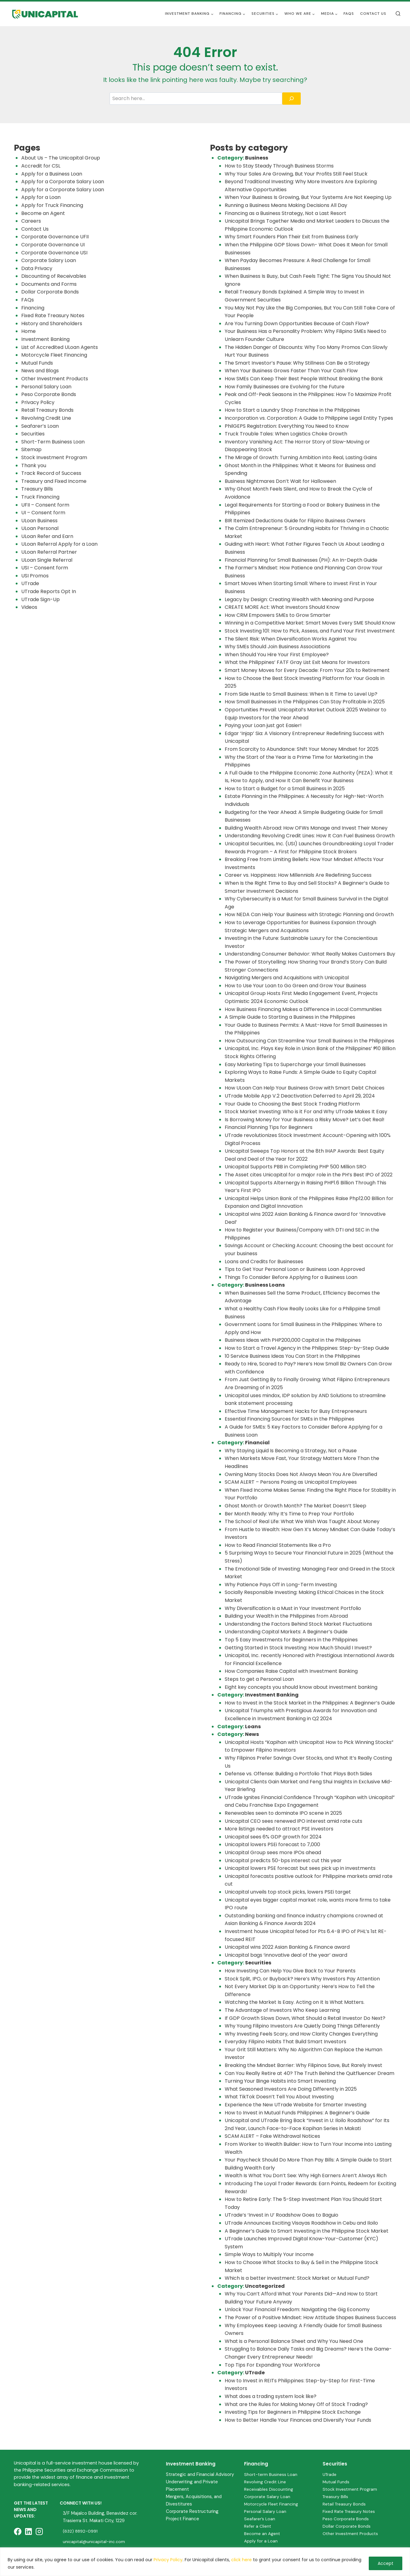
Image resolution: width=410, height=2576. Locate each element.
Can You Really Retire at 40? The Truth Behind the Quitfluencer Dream (309, 2073)
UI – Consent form (43, 512)
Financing (32, 307)
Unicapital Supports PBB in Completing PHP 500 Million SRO (295, 1166)
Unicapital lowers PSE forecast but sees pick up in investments (300, 1868)
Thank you (33, 465)
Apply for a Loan (41, 197)
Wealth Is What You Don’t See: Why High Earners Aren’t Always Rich (306, 2175)
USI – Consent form (44, 567)
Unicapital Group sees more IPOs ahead (273, 1852)
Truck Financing (40, 496)
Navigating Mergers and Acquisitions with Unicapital (287, 977)
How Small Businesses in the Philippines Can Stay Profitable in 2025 (305, 701)
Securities (33, 433)
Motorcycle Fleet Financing (54, 354)
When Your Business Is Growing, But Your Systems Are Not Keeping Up (308, 197)
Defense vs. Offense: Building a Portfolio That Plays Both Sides (298, 1773)
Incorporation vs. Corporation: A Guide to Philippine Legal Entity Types (309, 418)
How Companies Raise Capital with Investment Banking (291, 1671)
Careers (31, 220)
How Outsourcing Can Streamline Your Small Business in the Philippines (309, 1040)
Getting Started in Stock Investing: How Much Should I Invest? (298, 1647)
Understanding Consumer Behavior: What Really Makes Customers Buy (310, 953)
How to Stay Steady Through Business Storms (280, 165)
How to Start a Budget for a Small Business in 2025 (285, 788)
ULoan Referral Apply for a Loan (59, 544)
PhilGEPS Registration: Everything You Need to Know (287, 426)
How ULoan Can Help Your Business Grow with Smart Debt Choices (304, 1087)
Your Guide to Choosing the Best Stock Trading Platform (292, 1103)
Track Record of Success (51, 473)
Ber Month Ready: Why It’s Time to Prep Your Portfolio (289, 1513)
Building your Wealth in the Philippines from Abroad (286, 1616)
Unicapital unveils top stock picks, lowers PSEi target (288, 1891)
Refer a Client (258, 2526)
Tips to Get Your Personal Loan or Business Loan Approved (295, 1269)
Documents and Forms (49, 284)
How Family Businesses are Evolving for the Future (284, 386)
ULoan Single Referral (46, 560)
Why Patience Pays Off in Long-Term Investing (281, 1584)
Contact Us (373, 13)
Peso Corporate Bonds (48, 394)
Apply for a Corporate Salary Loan (62, 181)
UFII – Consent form (45, 504)
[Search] (291, 98)
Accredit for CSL (40, 165)
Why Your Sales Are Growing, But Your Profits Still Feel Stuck (296, 173)
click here (241, 2560)
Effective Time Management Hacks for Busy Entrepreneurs (296, 1411)
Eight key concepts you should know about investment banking (301, 1687)
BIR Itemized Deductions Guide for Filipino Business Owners (295, 520)
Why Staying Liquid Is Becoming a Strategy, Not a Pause (291, 1450)
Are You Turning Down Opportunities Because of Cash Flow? (297, 323)
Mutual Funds (37, 362)
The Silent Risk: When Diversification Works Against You (290, 638)
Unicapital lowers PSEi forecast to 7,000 (272, 1844)
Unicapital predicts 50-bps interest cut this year (283, 1860)
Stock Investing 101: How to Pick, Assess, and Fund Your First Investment (310, 630)
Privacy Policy (168, 2560)
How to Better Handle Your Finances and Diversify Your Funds (298, 2420)
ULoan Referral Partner (49, 552)
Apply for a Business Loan (51, 173)
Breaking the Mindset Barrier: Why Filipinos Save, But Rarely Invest (303, 2065)
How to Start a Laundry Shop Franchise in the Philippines (292, 410)
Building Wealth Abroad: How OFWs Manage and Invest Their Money (306, 827)
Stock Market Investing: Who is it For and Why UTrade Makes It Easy (306, 1111)
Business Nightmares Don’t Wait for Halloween (280, 481)
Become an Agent (43, 213)
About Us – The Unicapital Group (60, 157)
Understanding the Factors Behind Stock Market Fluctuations (298, 1624)
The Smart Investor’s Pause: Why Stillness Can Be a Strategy (297, 362)
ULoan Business (39, 520)
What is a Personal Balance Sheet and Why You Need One (294, 2341)
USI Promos (35, 575)
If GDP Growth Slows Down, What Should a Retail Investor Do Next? (305, 2018)
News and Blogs (40, 370)
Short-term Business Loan (271, 2474)
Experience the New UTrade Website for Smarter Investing (295, 2104)
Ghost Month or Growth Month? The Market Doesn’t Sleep (295, 1505)
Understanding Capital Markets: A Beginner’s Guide (286, 1631)
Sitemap (31, 449)
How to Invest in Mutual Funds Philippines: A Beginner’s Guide (297, 2112)
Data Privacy (36, 268)
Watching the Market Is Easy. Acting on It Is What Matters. (294, 2002)
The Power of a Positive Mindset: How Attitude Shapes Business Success (310, 2317)
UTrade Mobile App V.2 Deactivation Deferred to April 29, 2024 (300, 1095)
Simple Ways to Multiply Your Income (269, 2254)
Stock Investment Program (54, 457)
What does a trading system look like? (270, 2396)
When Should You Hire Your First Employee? (277, 654)
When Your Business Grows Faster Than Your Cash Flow (291, 370)
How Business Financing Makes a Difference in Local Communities (303, 1009)
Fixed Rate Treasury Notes (52, 315)
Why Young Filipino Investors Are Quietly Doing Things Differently (302, 2025)
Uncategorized (265, 2286)
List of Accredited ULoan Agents (59, 347)
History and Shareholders (51, 323)
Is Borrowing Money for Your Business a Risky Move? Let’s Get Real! (304, 1119)
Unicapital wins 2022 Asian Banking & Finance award (287, 1947)
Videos (29, 607)
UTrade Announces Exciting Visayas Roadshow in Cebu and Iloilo (301, 2222)
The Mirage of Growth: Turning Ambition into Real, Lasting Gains (301, 457)
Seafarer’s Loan (40, 426)
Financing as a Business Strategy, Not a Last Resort (285, 213)
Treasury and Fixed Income (53, 481)
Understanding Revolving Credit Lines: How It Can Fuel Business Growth (310, 835)
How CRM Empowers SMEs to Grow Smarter (278, 615)
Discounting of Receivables (53, 276)
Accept (385, 2563)
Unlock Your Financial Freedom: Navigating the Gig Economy (297, 2309)
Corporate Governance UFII (55, 236)
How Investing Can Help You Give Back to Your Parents (291, 1970)
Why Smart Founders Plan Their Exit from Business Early (291, 236)
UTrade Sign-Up (40, 599)
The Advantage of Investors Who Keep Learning (282, 2010)
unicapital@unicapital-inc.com (94, 2541)
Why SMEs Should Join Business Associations (277, 646)
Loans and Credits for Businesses (264, 1261)
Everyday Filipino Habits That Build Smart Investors (285, 2041)
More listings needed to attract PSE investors (279, 1828)
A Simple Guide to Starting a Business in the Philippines (290, 1017)
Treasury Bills (37, 488)
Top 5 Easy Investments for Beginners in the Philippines (291, 1639)
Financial (257, 1442)
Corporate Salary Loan (48, 260)
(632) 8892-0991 (81, 2531)
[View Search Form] (398, 13)
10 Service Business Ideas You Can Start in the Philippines (292, 1356)
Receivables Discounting (269, 2489)
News (252, 1734)
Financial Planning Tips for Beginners (268, 1127)
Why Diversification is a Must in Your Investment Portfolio (293, 1608)
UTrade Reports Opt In (48, 591)
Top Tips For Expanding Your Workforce (272, 2364)
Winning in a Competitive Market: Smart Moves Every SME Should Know (310, 622)
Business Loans (265, 1284)
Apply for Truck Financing (52, 205)
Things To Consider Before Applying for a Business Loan (291, 1277)
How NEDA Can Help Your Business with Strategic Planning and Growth (309, 914)
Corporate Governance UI (53, 244)
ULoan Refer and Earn (47, 536)
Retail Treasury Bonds (47, 410)
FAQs (349, 13)
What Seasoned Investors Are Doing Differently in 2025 (291, 2089)
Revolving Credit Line (46, 418)
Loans (253, 1726)
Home (28, 331)
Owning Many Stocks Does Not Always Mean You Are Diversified (301, 1474)
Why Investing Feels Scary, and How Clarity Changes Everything (301, 2033)
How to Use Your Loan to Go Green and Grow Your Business (295, 985)
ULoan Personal (39, 528)
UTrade (30, 583)
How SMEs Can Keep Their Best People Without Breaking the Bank (304, 378)
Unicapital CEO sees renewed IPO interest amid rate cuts (293, 1821)
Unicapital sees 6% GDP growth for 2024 (273, 1836)
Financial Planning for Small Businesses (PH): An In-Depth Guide (301, 560)
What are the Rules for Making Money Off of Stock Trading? (296, 2404)
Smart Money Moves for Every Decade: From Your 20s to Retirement (307, 670)
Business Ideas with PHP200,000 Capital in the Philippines (293, 1340)
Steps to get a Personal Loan (259, 1679)
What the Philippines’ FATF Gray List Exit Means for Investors (297, 662)
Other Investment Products (54, 378)
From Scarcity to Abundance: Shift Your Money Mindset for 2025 (302, 749)
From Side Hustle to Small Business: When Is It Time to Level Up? (301, 694)
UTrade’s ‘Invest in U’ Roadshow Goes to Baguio (281, 2214)
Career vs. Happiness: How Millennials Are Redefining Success (298, 875)
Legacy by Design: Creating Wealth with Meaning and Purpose (299, 599)
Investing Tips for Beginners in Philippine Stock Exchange (293, 2412)
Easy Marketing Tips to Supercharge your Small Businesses (295, 1064)
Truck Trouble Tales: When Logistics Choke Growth (286, 433)
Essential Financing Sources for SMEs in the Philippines (289, 1418)
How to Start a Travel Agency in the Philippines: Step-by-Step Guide (307, 1348)
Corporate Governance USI (54, 252)
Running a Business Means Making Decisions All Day (286, 205)
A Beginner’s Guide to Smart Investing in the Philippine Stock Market (306, 2230)
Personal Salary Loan (46, 386)
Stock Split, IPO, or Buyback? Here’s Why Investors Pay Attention (302, 1978)
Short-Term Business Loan (53, 441)
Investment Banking (45, 339)
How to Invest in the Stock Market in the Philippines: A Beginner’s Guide (310, 1702)
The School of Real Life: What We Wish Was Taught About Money (302, 1521)
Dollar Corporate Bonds (50, 291)
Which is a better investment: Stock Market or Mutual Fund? (297, 2278)
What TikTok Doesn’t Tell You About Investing (279, 2096)
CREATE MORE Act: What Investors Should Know (282, 607)
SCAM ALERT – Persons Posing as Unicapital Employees (291, 1482)
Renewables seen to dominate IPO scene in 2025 (283, 1813)
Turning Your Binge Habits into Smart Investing (280, 2081)
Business (256, 157)
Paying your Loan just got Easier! (263, 725)
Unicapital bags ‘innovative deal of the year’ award (286, 1955)
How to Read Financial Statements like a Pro (278, 1545)
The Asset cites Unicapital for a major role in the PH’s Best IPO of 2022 (308, 1174)
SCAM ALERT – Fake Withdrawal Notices (272, 2136)
